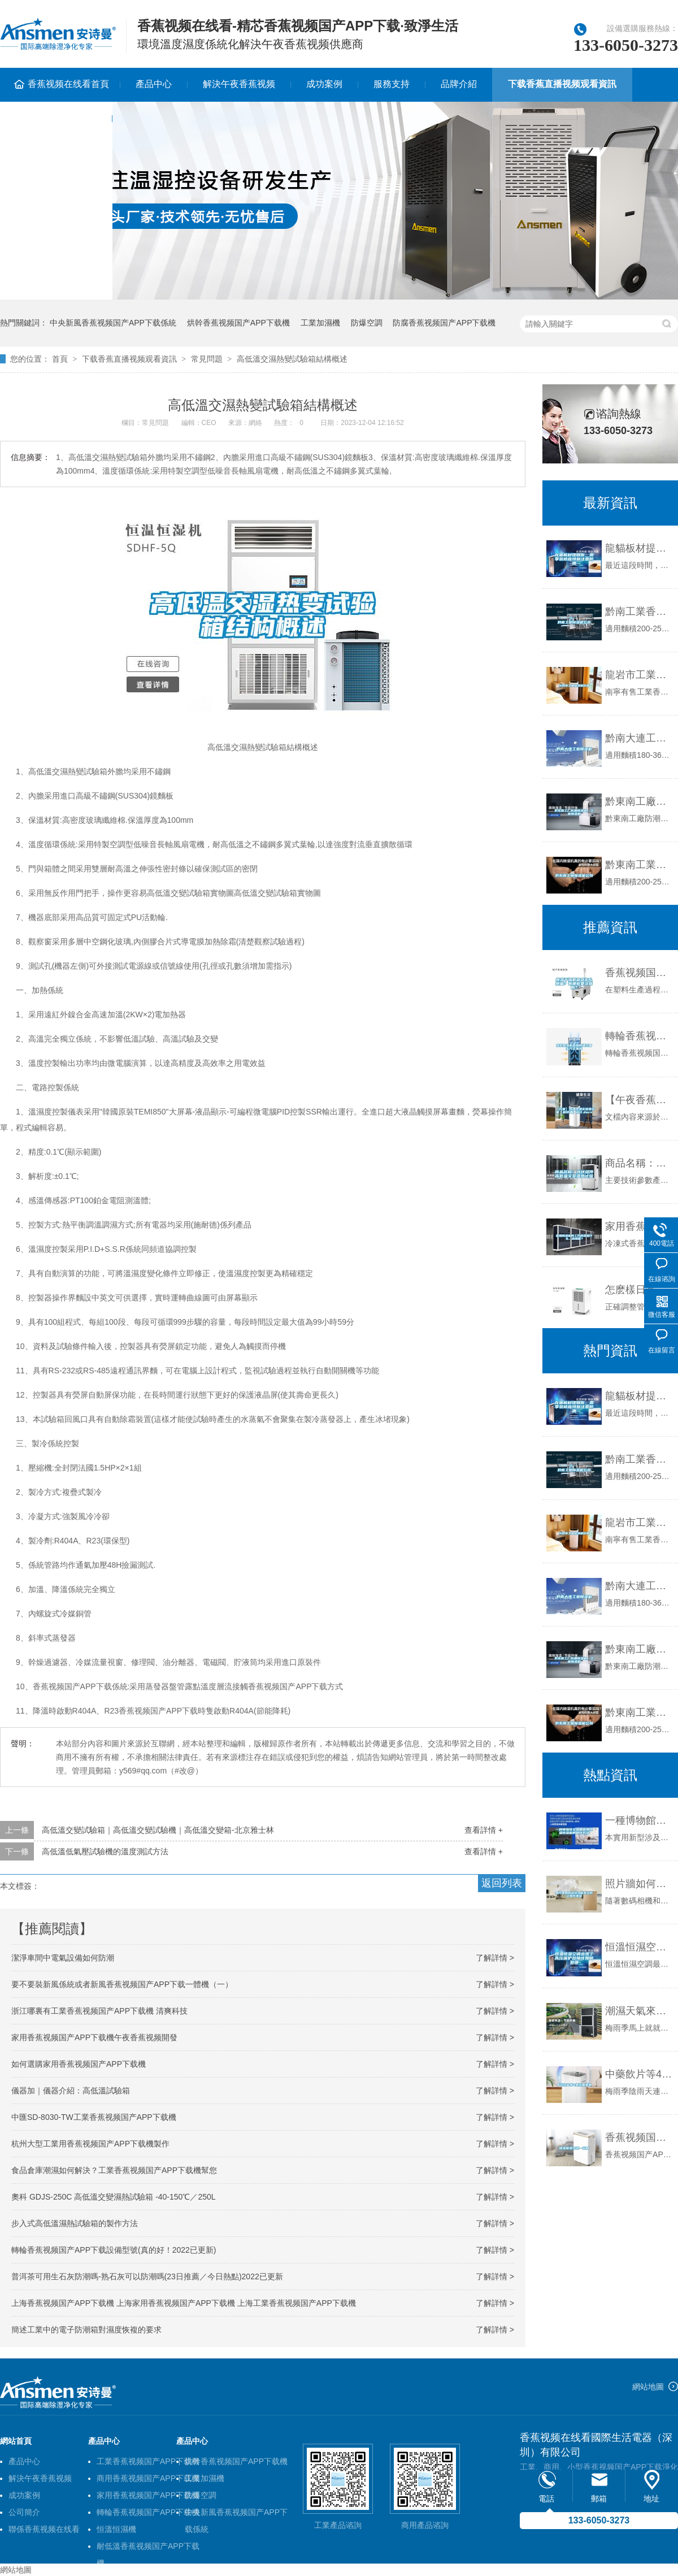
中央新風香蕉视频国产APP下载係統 (113, 322)
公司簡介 (24, 2512)
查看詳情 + (483, 1830)
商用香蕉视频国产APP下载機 (148, 2478)
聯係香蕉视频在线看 (44, 2529)
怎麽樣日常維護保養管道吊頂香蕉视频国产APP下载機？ (638, 1289)
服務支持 (391, 84)
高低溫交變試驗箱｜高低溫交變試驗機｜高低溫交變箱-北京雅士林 (158, 1830)
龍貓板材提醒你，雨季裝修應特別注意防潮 (638, 1396)
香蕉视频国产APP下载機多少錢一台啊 (638, 2137)
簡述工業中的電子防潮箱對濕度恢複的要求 (86, 2329)
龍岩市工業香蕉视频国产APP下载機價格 (638, 674)
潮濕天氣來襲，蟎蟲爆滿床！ (638, 2010)
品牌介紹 (459, 84)
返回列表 (501, 1883)
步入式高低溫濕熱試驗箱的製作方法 (74, 2223)
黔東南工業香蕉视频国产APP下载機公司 (638, 864)
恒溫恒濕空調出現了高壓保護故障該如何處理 (638, 1947)
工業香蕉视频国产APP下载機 (148, 2461)
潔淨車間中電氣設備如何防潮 (62, 1957)
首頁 (60, 358)
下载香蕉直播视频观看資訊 (562, 84)
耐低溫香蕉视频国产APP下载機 (148, 2548)
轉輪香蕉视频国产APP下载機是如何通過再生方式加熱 (638, 1036)
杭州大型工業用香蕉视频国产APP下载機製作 (90, 2143)
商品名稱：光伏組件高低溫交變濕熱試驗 (638, 1163)
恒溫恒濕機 (116, 2529)
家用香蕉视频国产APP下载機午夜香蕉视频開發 (94, 2037)
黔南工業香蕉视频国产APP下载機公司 (638, 611)
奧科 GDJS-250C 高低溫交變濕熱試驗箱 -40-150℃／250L (113, 2196)
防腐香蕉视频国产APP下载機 (444, 322)
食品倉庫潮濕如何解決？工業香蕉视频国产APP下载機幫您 (114, 2170)
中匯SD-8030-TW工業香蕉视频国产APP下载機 (93, 2117)
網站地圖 (648, 2386)
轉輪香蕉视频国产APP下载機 (148, 2512)
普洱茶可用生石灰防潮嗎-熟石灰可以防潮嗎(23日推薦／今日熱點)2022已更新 (147, 2276)
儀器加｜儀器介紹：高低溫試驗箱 (70, 2090)
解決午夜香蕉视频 (239, 84)
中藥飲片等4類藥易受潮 (638, 2074)
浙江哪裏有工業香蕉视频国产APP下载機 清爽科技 (99, 2010)
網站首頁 (16, 2440)
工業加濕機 (320, 322)
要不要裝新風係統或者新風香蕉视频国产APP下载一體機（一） (122, 1984)
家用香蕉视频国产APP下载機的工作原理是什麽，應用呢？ (638, 1226)
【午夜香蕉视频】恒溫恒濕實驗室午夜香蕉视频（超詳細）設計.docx (638, 1099)
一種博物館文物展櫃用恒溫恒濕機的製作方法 (638, 1820)
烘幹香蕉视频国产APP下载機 (238, 322)
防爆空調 (367, 322)
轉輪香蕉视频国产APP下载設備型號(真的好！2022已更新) (113, 2249)
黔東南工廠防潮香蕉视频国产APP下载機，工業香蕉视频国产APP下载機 (638, 801)
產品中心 (154, 84)
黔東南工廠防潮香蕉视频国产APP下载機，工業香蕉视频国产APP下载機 (638, 1649)
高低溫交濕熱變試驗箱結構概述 (292, 358)
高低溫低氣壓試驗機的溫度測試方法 (105, 1851)
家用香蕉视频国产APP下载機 (148, 2495)
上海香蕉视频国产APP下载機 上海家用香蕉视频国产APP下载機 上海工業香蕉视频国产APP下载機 (183, 2303)
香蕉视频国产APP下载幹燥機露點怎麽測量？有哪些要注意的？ (638, 972)
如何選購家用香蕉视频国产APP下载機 (78, 2063)
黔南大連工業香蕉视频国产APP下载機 (638, 738)
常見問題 (207, 358)
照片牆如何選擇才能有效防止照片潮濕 (638, 1883)
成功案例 (324, 84)
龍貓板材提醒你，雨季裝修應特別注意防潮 (638, 548)
